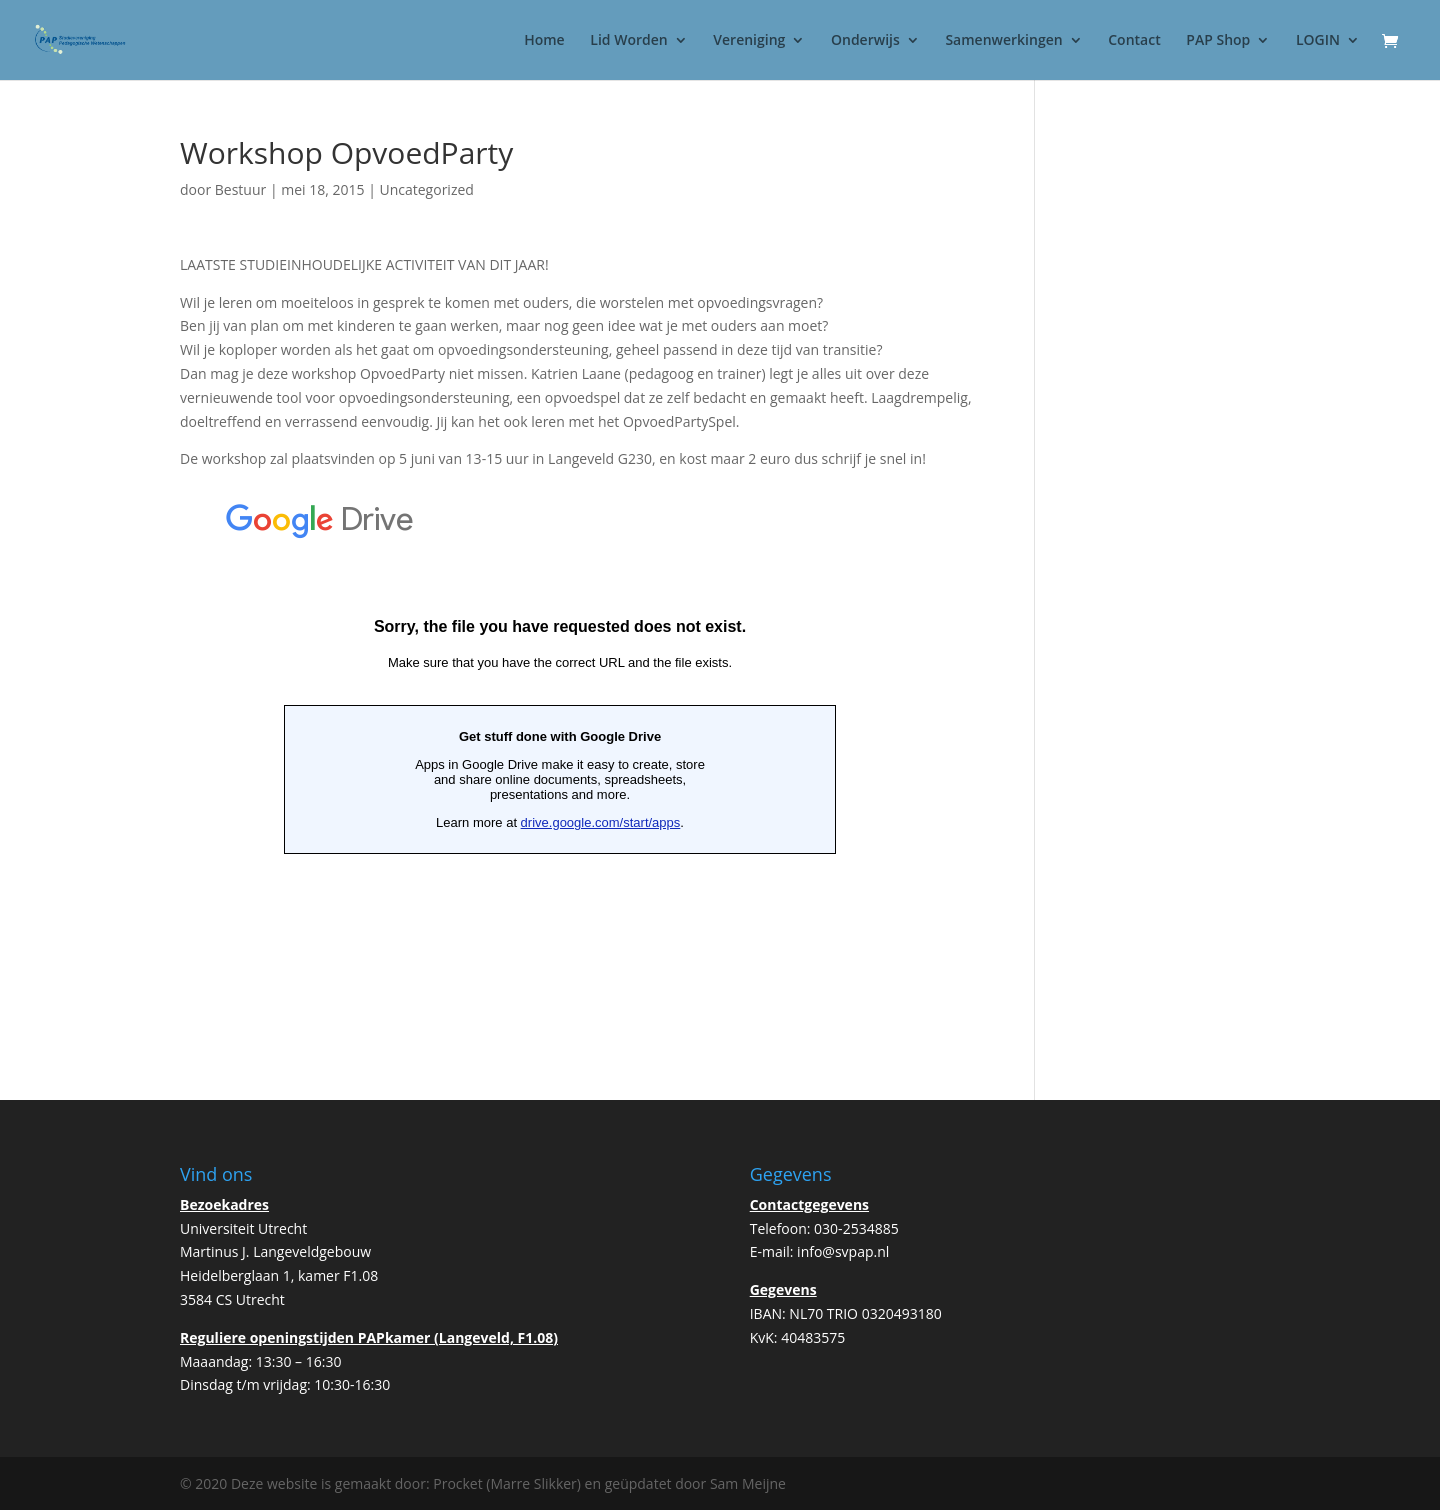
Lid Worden (628, 41)
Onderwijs (865, 41)
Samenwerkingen (1003, 41)
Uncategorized (426, 189)
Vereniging (749, 41)
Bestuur (240, 189)
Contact (1134, 41)
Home (544, 41)
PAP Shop (1218, 41)
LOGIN (1318, 41)
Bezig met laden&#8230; (560, 735)
